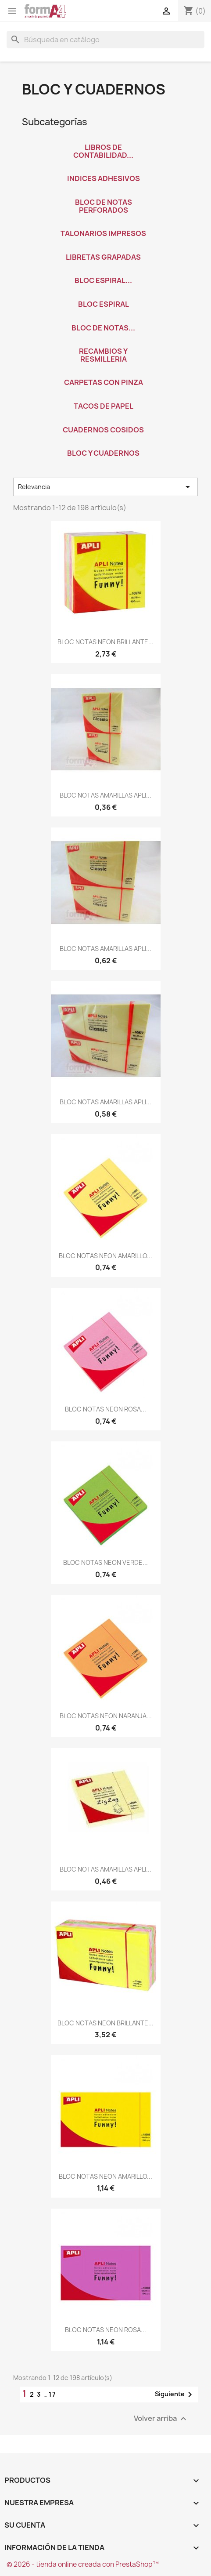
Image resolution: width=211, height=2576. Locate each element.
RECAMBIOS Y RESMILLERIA (103, 355)
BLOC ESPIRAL (103, 304)
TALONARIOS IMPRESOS (103, 233)
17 (53, 2394)
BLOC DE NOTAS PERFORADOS (103, 206)
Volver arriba (161, 2418)
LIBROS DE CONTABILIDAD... (103, 151)
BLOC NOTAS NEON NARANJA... (106, 1716)
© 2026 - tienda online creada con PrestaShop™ (83, 2564)
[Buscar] (105, 39)
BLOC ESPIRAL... (103, 280)
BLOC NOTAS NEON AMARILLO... (105, 1256)
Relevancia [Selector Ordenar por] (105, 487)
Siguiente (175, 2394)
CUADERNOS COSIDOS (103, 430)
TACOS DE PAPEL (103, 406)
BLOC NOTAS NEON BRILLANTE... (105, 642)
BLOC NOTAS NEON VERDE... (105, 1562)
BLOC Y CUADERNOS (103, 453)
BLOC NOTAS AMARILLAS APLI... (105, 795)
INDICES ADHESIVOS (103, 178)
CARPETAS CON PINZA (103, 382)
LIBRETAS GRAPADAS (103, 257)
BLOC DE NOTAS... (103, 328)
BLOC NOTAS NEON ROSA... (105, 1409)
